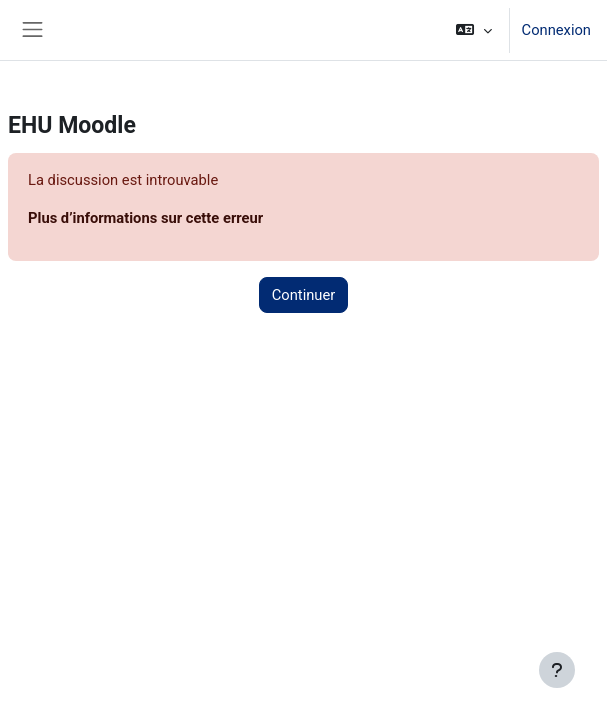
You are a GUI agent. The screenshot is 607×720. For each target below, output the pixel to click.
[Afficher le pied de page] (557, 670)
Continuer (304, 295)
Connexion (556, 30)
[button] (473, 30)
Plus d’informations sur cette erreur (145, 218)
